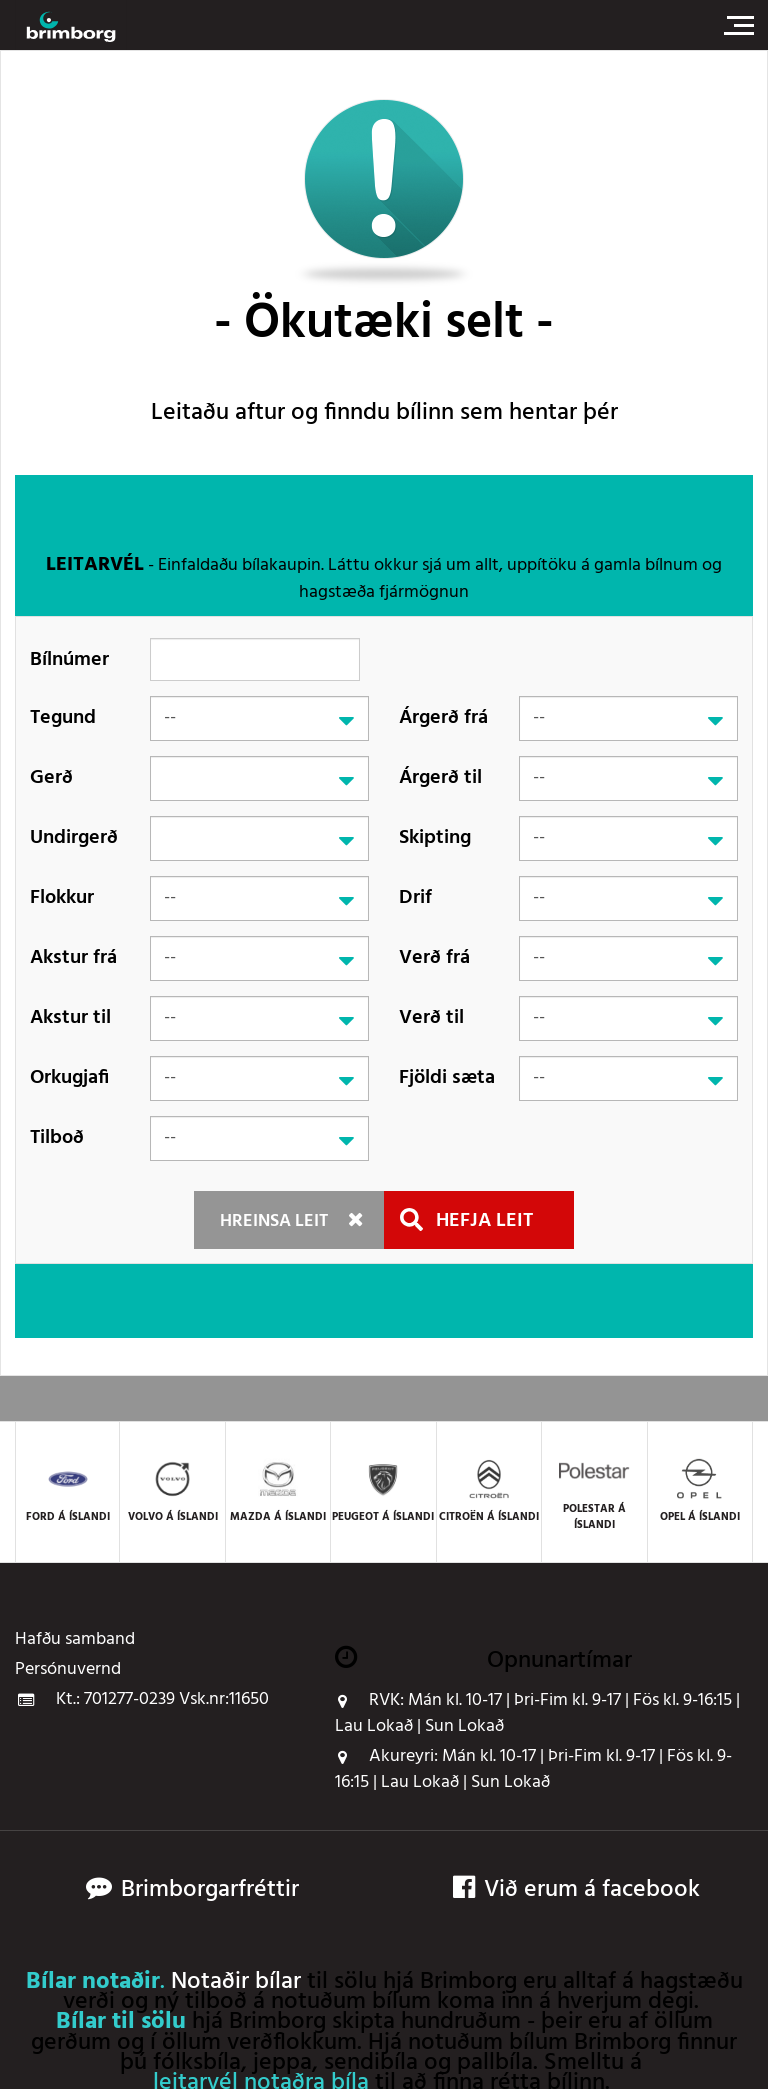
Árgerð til (440, 778)
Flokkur (62, 898)
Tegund (63, 718)
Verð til (431, 1018)
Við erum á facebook (576, 1890)
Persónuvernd (68, 1670)
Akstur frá (73, 958)
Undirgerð (74, 838)
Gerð (51, 778)
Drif (415, 898)
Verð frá (434, 958)
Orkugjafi (69, 1078)
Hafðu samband (75, 1640)
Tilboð (57, 1138)
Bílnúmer (69, 659)
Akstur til (70, 1018)
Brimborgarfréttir (210, 1890)
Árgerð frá (443, 718)
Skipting (435, 838)
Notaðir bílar (236, 1982)
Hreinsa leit (274, 1221)
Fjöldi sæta (447, 1078)
